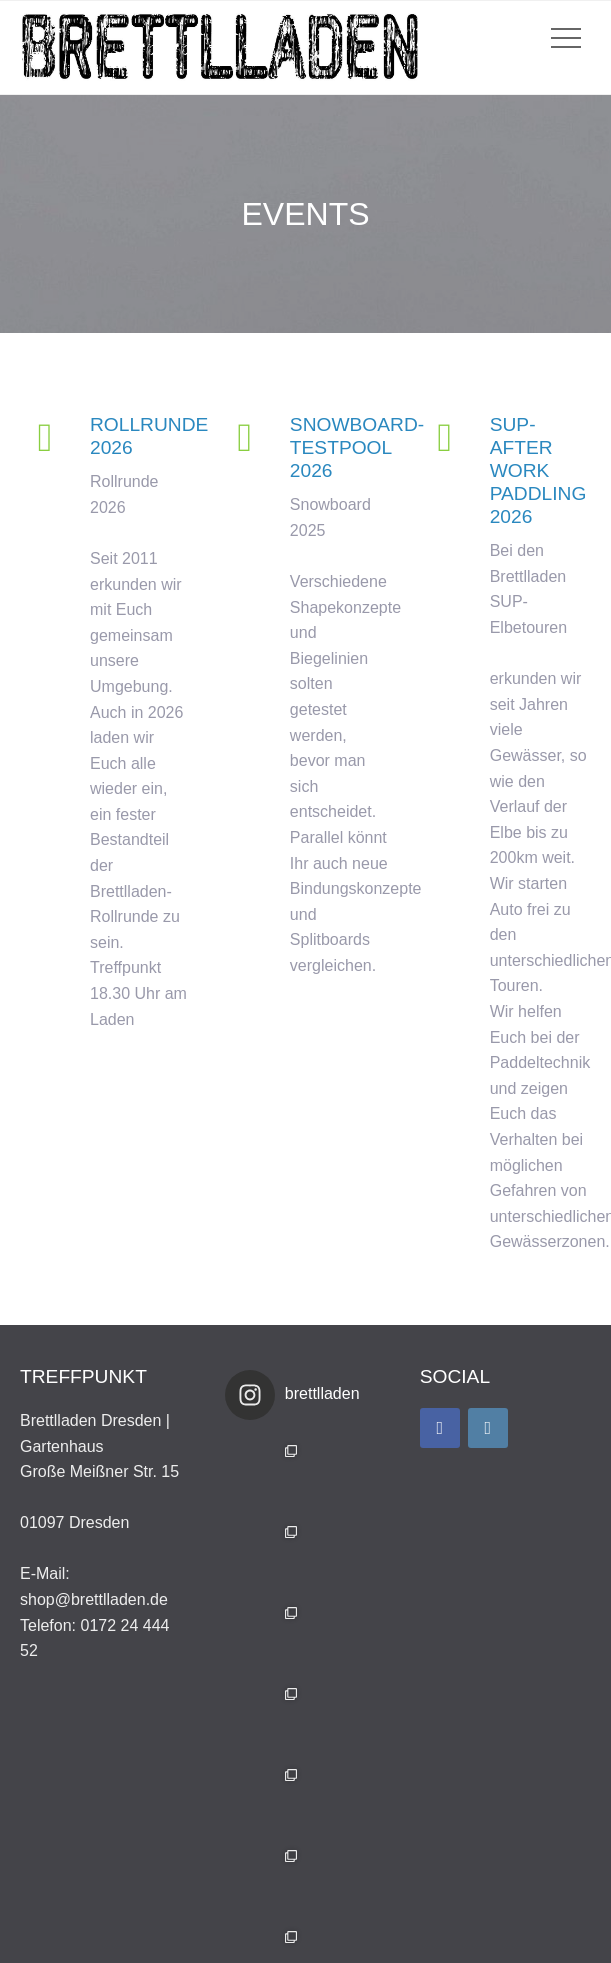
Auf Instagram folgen (307, 1876)
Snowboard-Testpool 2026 (357, 447)
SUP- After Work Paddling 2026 (538, 470)
